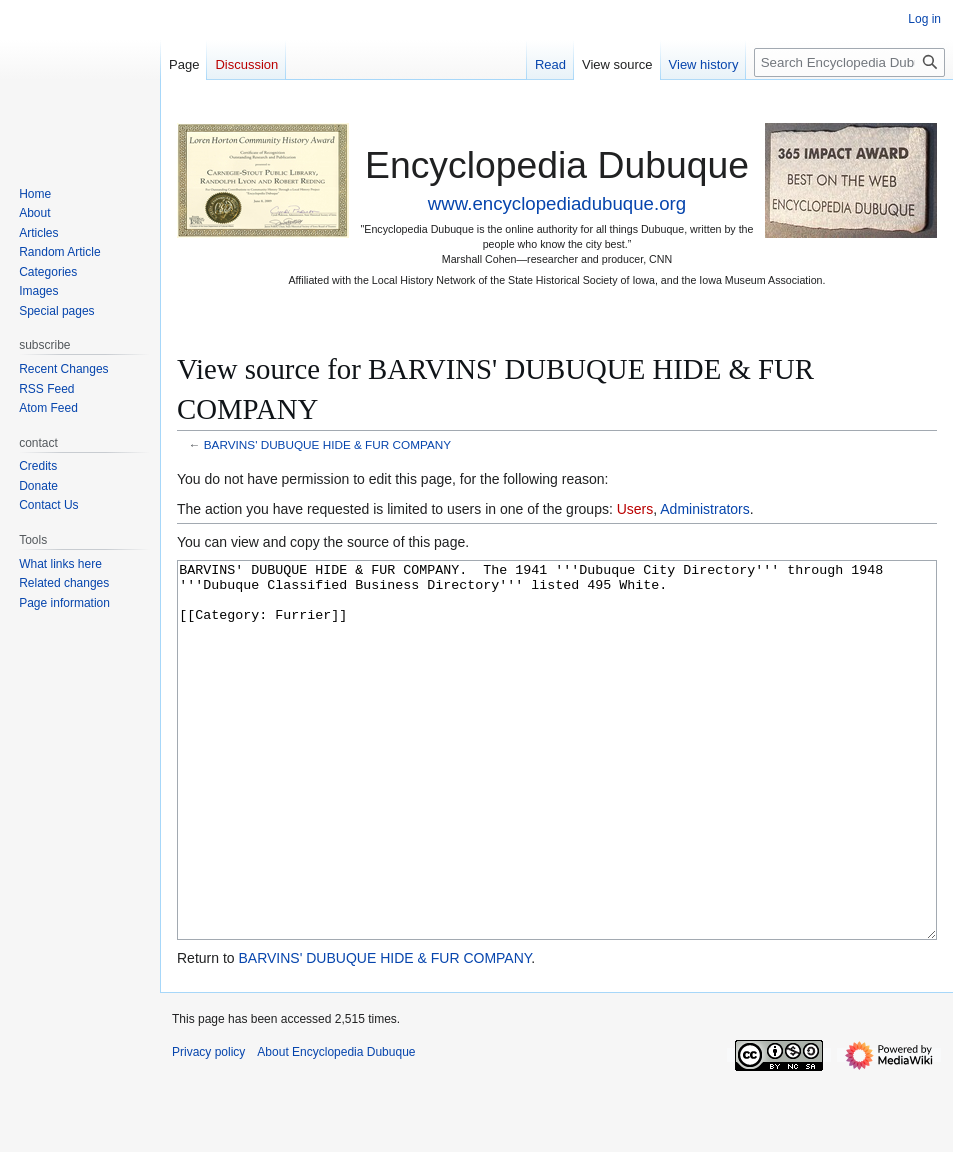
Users (635, 509)
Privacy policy (208, 1127)
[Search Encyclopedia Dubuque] (849, 62)
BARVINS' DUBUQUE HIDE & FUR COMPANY (327, 444)
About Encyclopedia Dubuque (336, 1127)
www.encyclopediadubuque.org (557, 203)
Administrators (704, 509)
